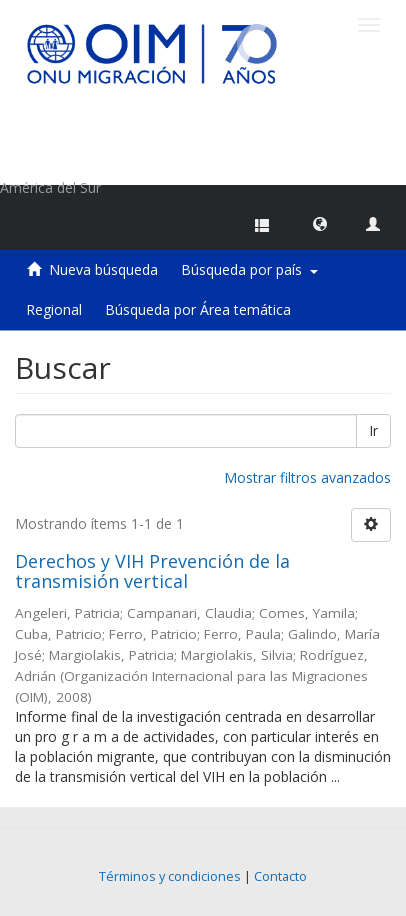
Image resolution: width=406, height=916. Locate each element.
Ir (373, 430)
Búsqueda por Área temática (198, 309)
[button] (320, 223)
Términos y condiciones (170, 876)
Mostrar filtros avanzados (307, 477)
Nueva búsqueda (103, 269)
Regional (54, 309)
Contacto (280, 876)
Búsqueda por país (249, 269)
